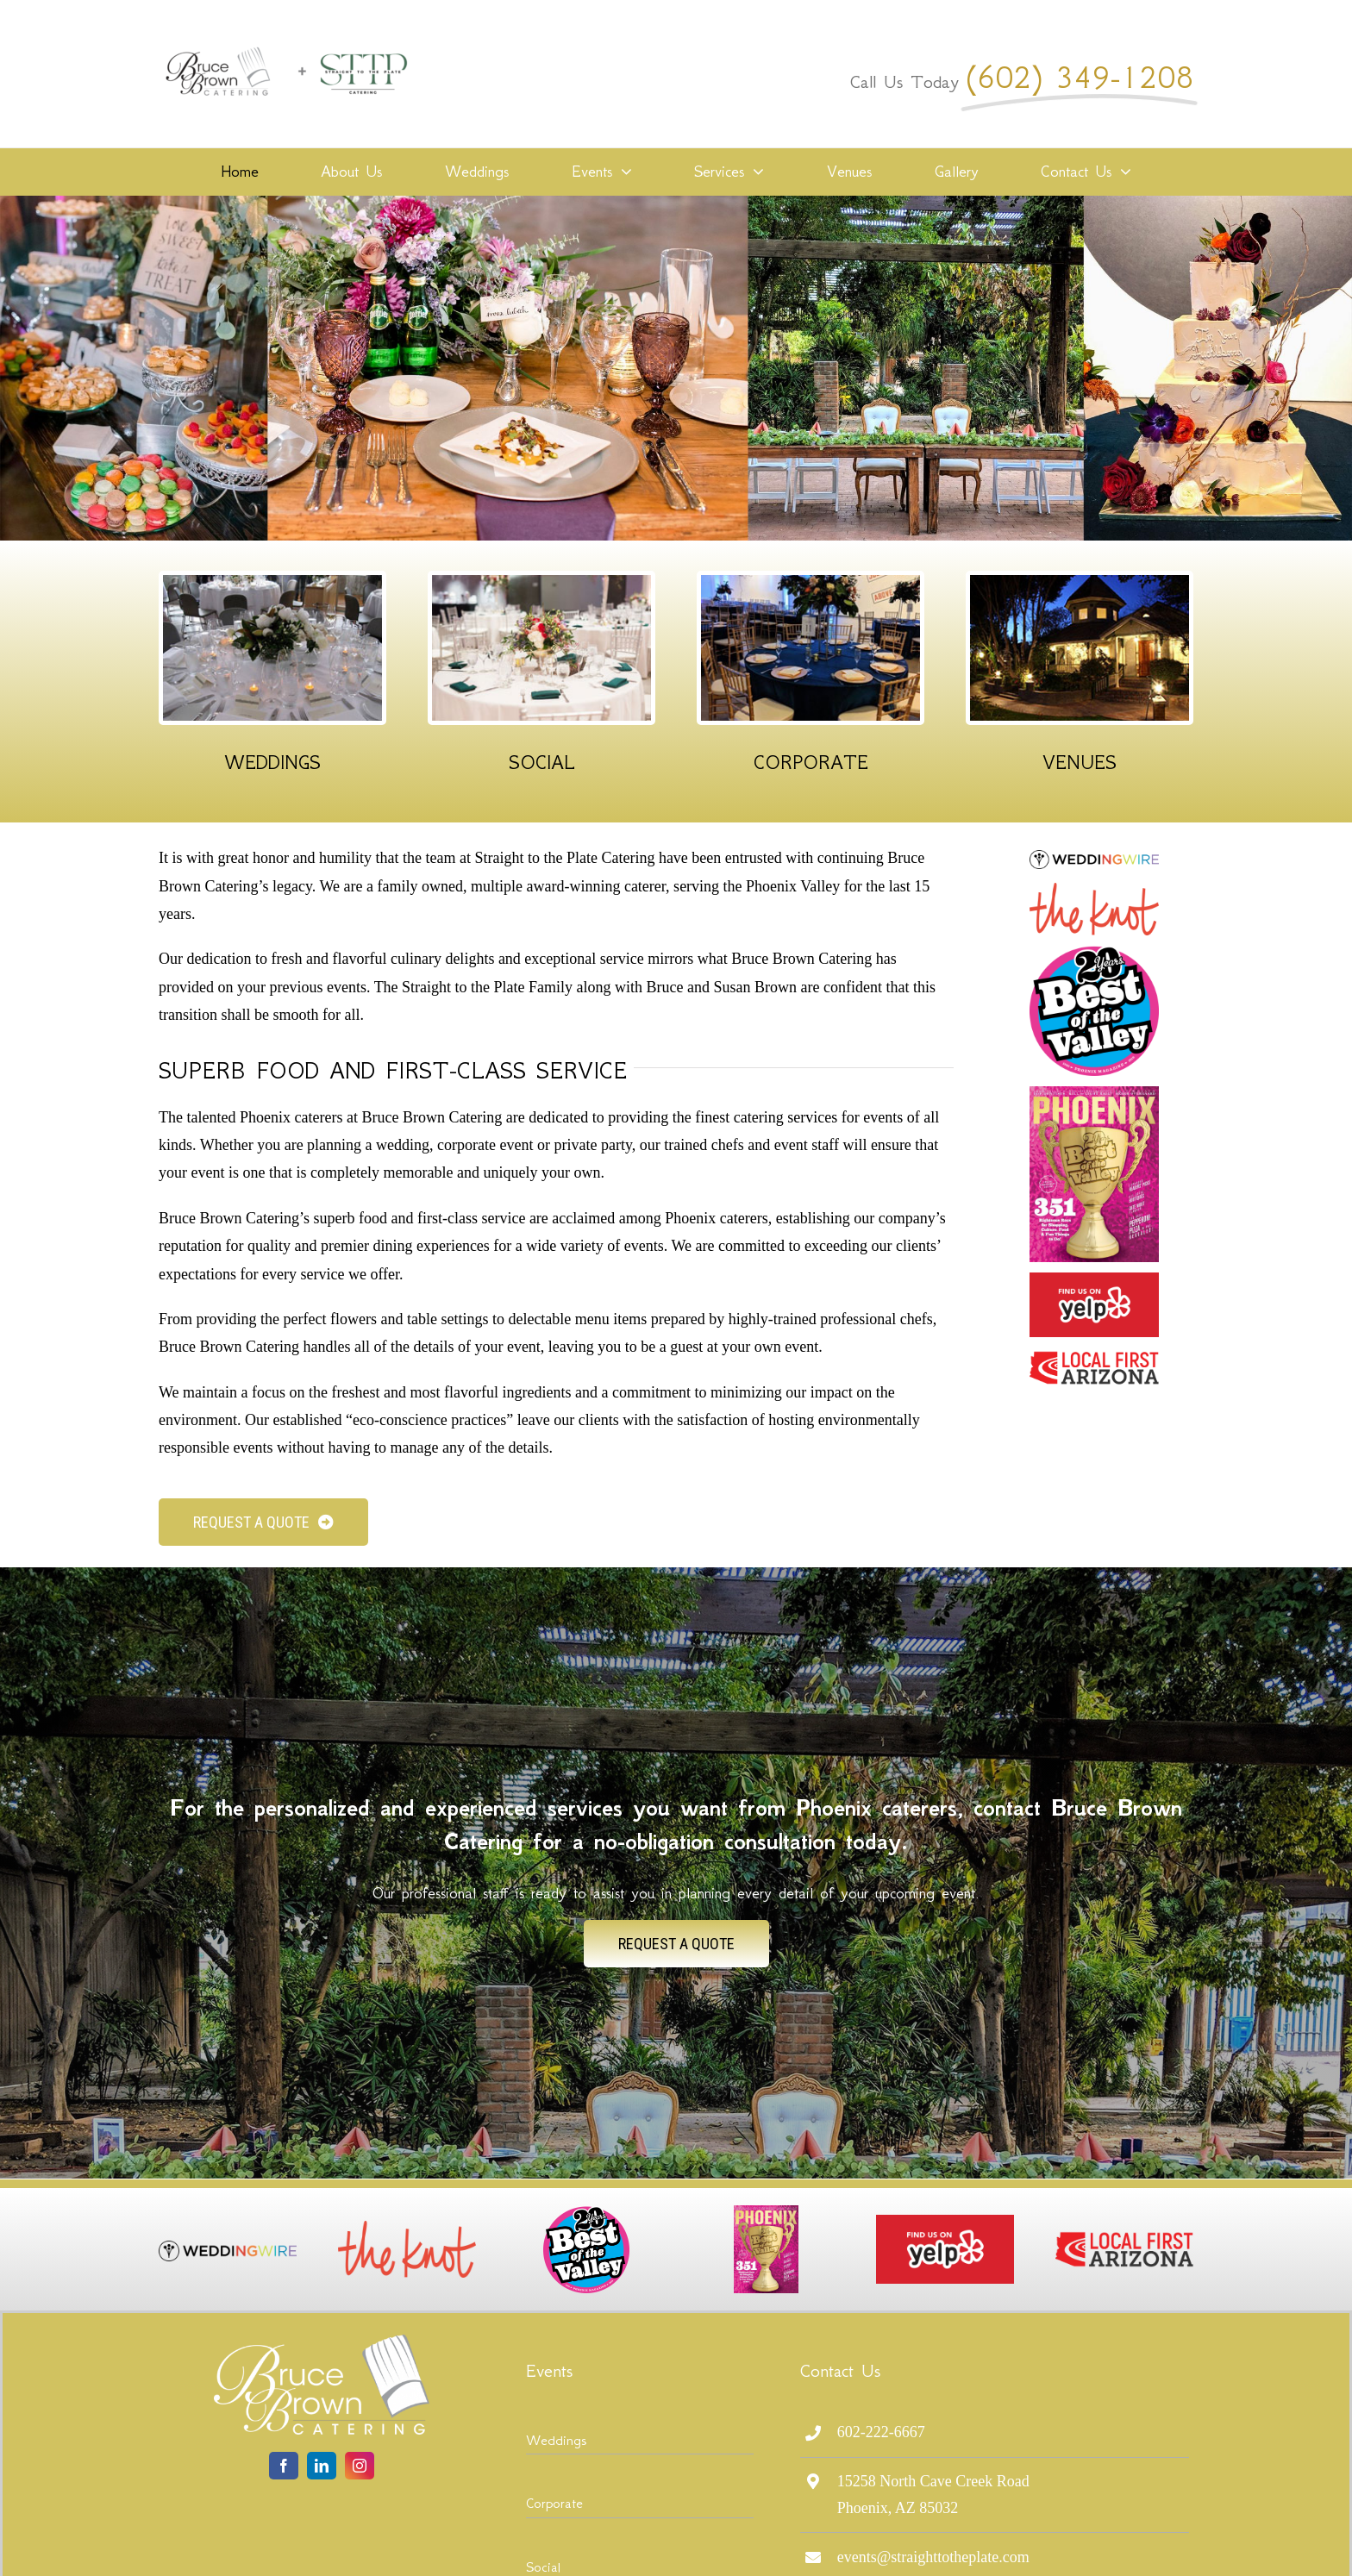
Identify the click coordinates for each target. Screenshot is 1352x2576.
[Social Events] (541, 582)
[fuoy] (1094, 1280)
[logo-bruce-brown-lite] (321, 2342)
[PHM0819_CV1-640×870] (1094, 1094)
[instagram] (359, 2465)
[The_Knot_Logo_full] (1094, 890)
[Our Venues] (1079, 582)
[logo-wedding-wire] (1094, 857)
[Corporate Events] (810, 582)
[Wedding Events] (272, 582)
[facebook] (283, 2465)
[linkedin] (321, 2465)
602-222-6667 (881, 2432)
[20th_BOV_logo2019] (1094, 953)
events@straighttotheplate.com (933, 2557)
